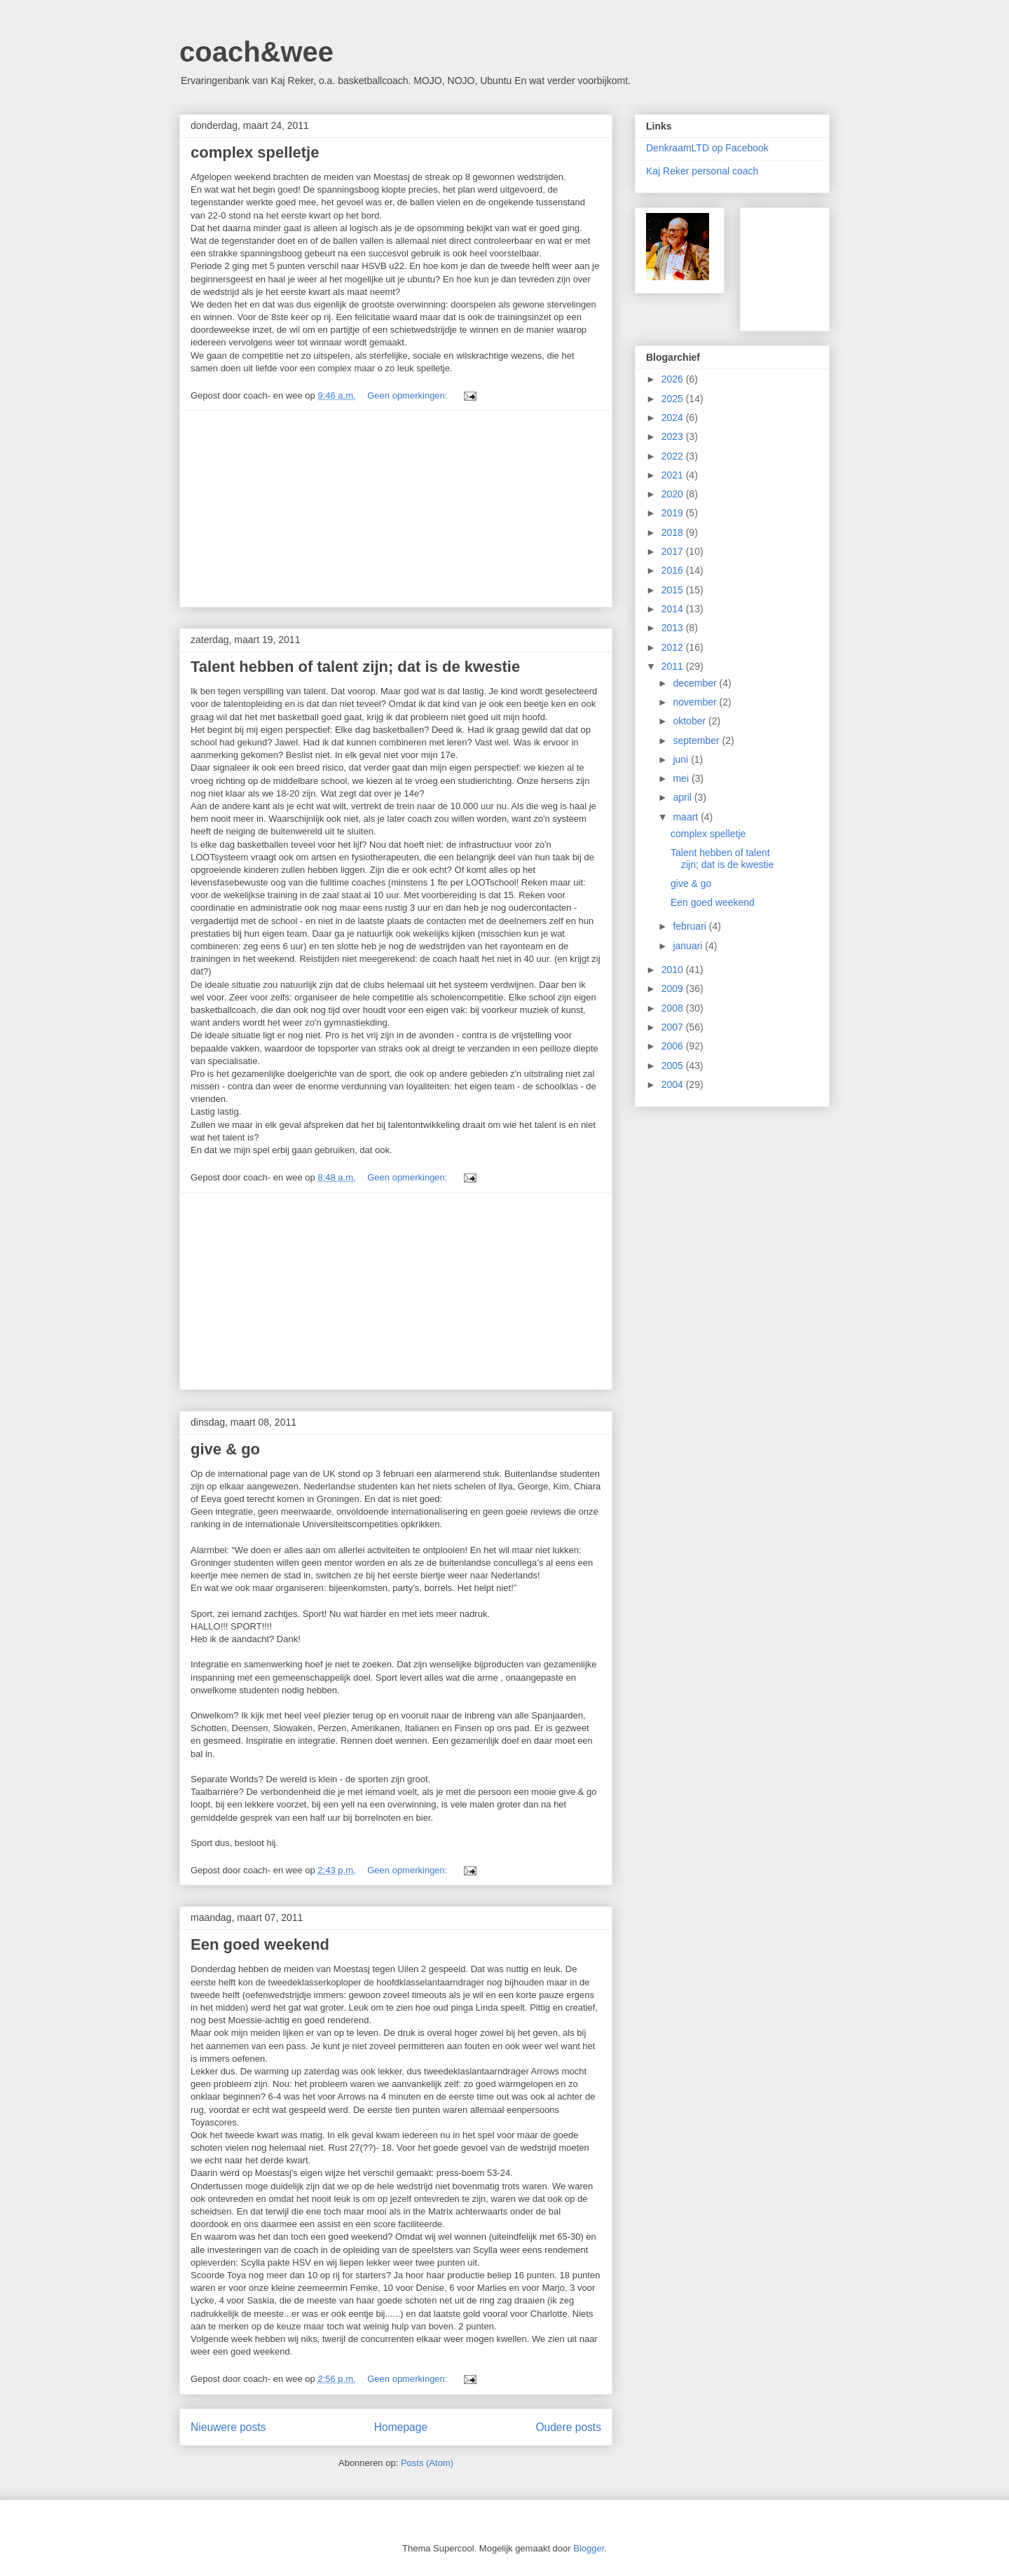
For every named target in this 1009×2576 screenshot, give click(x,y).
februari (690, 926)
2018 (673, 532)
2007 (673, 1027)
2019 (673, 512)
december (696, 683)
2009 (673, 988)
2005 (673, 1065)
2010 (673, 969)
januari (689, 945)
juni (682, 759)
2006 (673, 1046)
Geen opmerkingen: (408, 395)
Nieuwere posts (228, 2427)
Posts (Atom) (427, 2463)
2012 (673, 647)
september (697, 740)
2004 (673, 1084)
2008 (673, 1008)
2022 (673, 456)
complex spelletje (255, 152)
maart (687, 816)
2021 (673, 475)
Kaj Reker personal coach (702, 171)
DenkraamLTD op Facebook (707, 147)
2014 (673, 608)
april (683, 797)
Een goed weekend (260, 1944)
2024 (673, 417)
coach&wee (256, 51)
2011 (673, 666)
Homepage (400, 2427)
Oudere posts (568, 2427)
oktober (690, 720)
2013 (673, 627)
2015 (673, 589)
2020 (673, 494)
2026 (673, 379)
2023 (673, 436)
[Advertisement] (396, 508)
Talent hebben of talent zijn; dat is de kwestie (355, 666)
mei (682, 778)
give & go (225, 1449)
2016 (673, 570)
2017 (673, 551)
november (696, 702)
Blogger (588, 2548)
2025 (673, 398)
